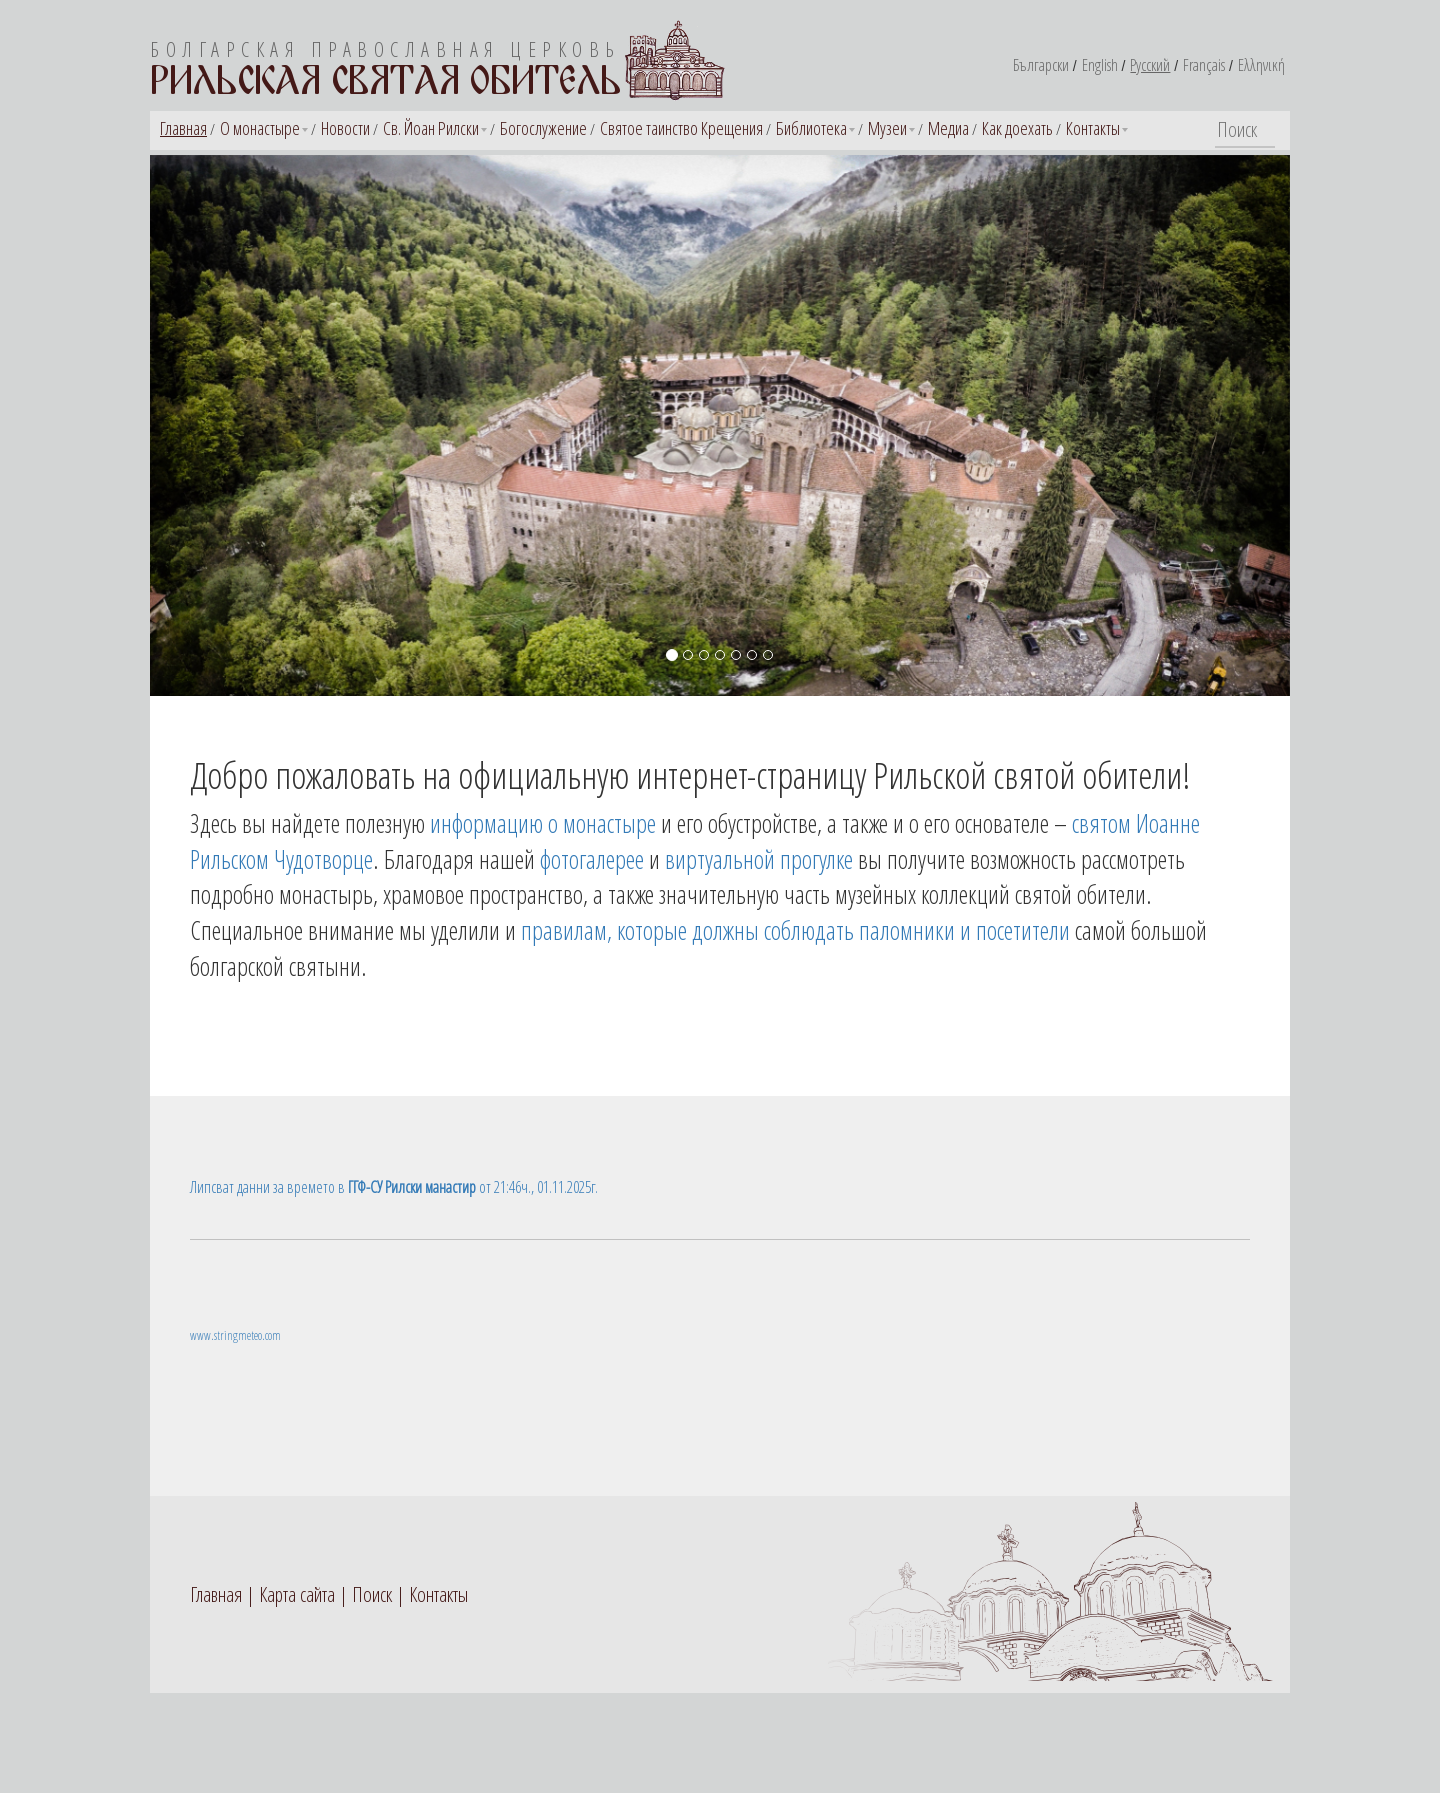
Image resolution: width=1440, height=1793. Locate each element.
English (1100, 65)
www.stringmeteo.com (235, 1335)
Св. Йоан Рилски (431, 128)
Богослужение (543, 128)
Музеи (887, 128)
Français (1204, 65)
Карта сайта (297, 1594)
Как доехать (1017, 128)
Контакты (1093, 128)
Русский (1150, 65)
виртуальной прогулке (759, 859)
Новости (345, 128)
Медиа (948, 128)
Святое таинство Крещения (681, 128)
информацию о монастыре (543, 823)
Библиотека (811, 128)
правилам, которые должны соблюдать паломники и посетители (795, 930)
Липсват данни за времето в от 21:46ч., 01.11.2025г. (394, 1187)
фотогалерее (592, 859)
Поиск (372, 1594)
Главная (183, 128)
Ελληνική (1261, 65)
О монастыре (260, 128)
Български (1041, 65)
